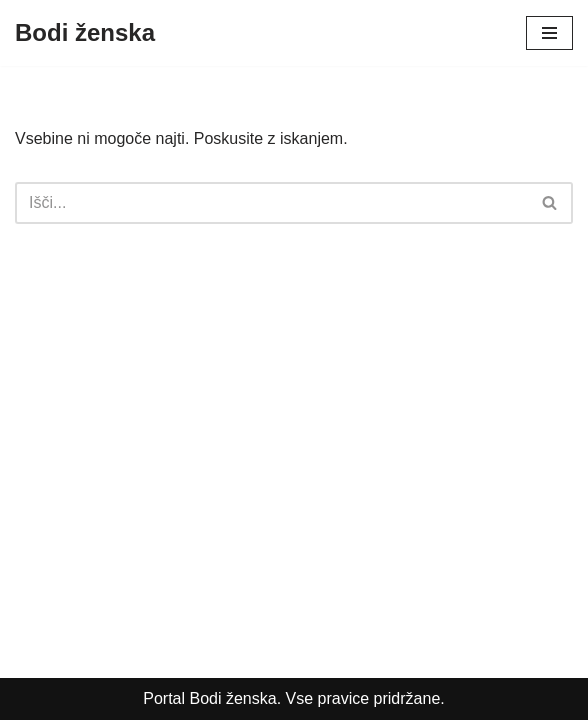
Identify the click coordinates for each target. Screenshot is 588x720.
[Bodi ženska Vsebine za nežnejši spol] (85, 33)
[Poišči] (271, 203)
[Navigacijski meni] (549, 33)
